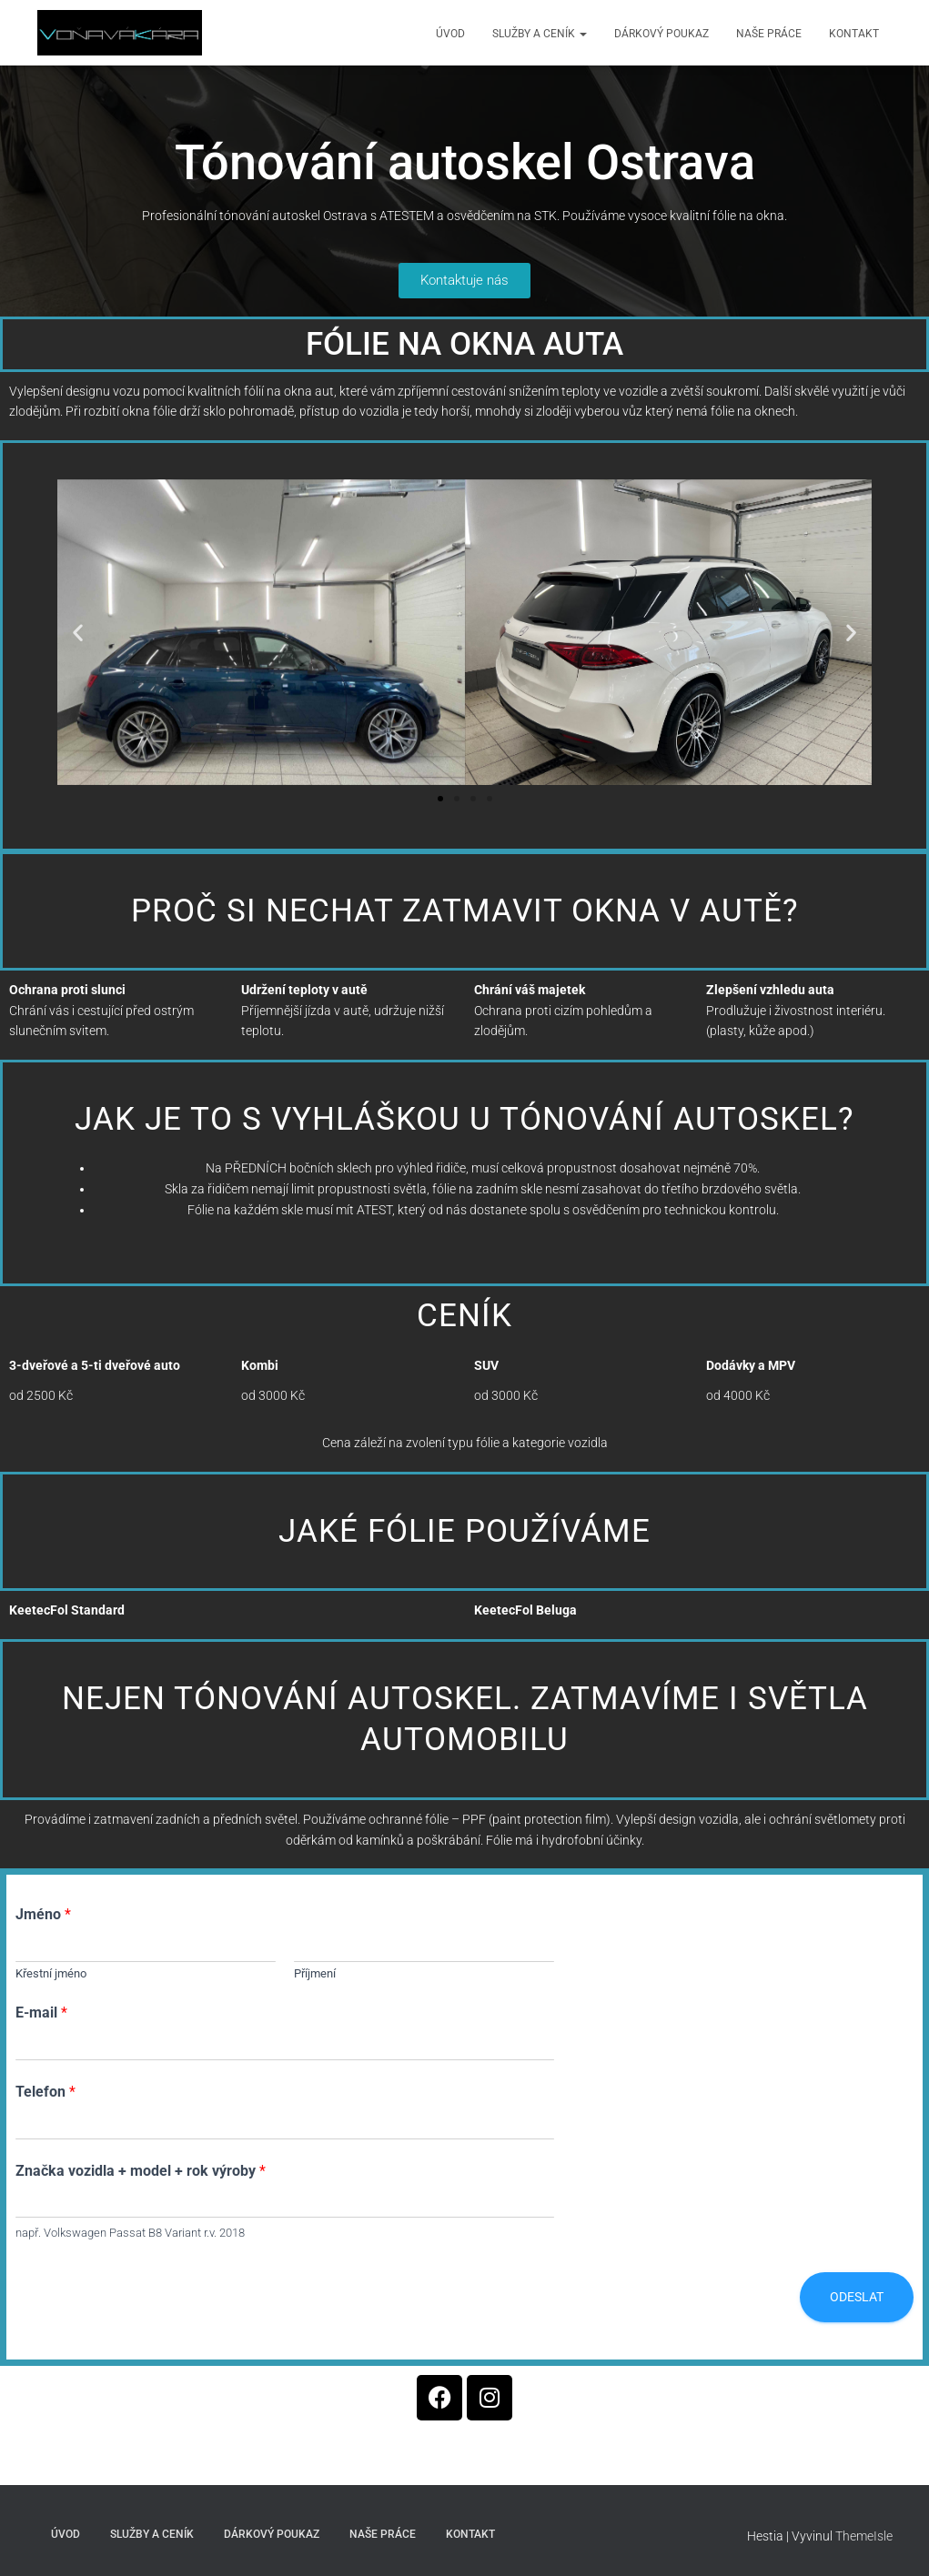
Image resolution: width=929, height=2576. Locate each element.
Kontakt (854, 33)
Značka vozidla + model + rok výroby (140, 2170)
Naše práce (769, 33)
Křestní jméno (50, 1973)
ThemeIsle (864, 2536)
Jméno (43, 1914)
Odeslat (857, 2296)
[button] (77, 631)
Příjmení (315, 1973)
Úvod (450, 33)
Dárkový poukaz (661, 33)
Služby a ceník (539, 33)
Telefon (45, 2091)
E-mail (41, 2012)
